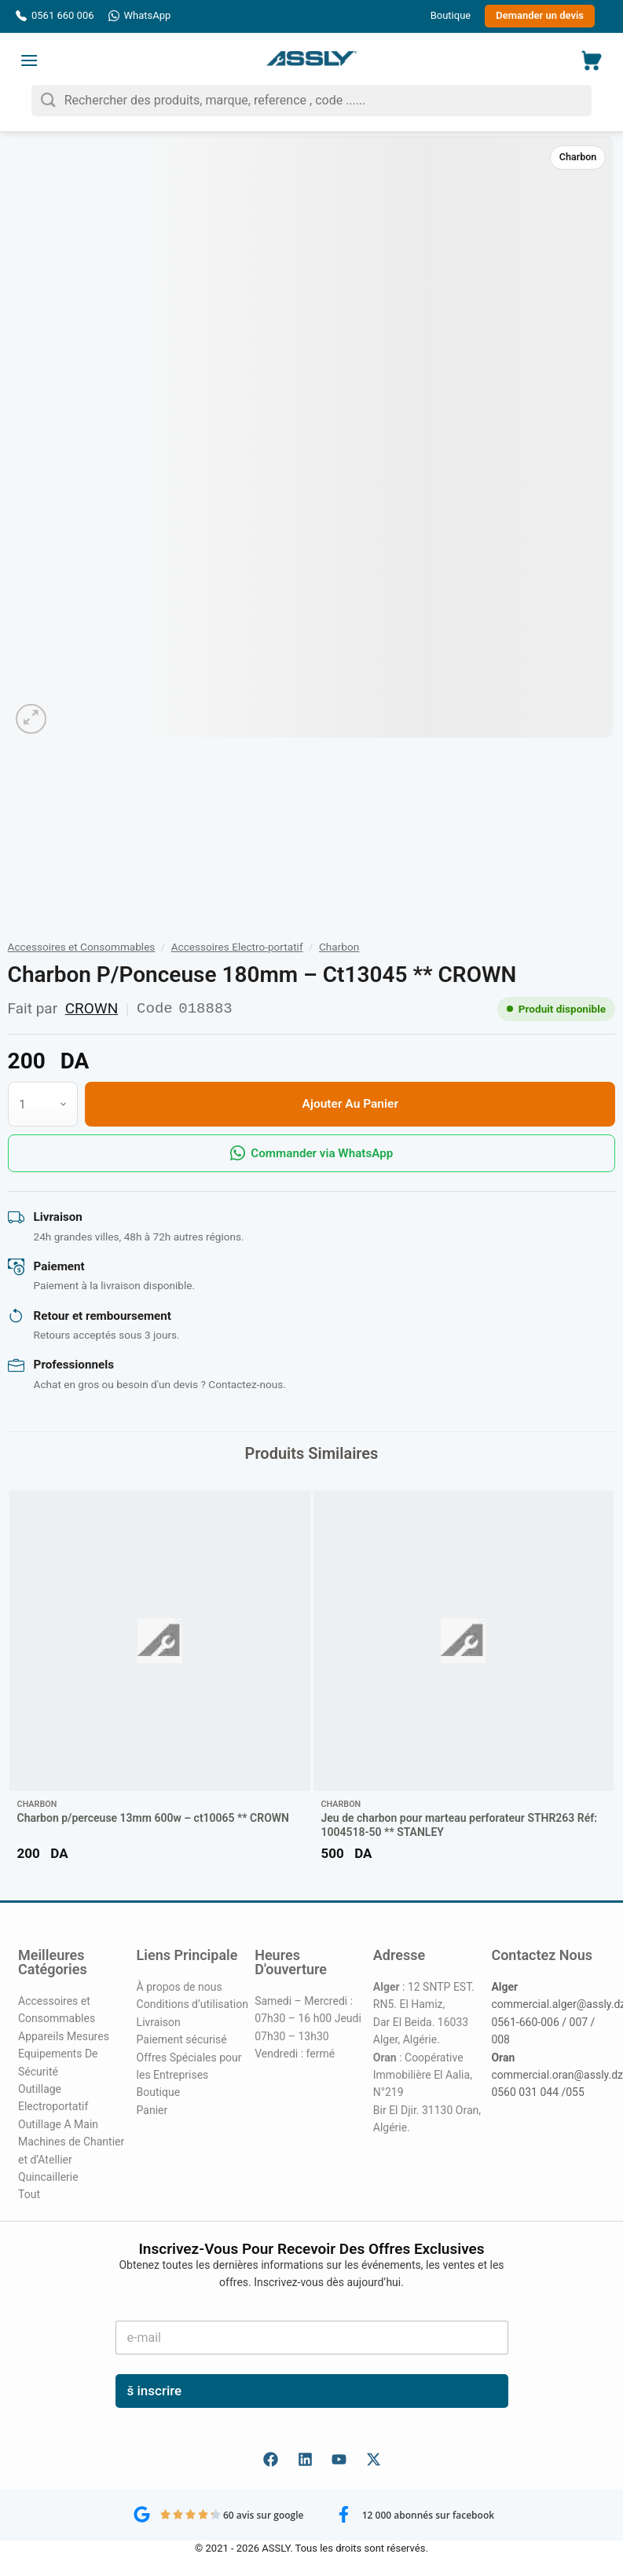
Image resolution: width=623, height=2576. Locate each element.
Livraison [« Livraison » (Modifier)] (159, 2022)
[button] (29, 60)
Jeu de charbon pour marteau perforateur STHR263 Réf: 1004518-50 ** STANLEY (459, 1825)
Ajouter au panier (350, 1104)
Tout (29, 2194)
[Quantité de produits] (43, 1104)
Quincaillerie (48, 2177)
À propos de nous (179, 1987)
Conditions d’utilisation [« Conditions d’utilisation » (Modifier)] (192, 2004)
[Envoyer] (48, 100)
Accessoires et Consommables (82, 946)
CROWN (92, 1008)
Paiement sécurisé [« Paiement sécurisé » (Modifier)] (182, 2039)
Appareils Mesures (63, 2036)
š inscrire (154, 2390)
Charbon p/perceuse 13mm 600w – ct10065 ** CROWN (153, 1818)
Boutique (451, 15)
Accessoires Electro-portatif (237, 946)
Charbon (577, 157)
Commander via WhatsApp (312, 1153)
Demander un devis (540, 15)
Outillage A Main (58, 2124)
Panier (152, 2110)
